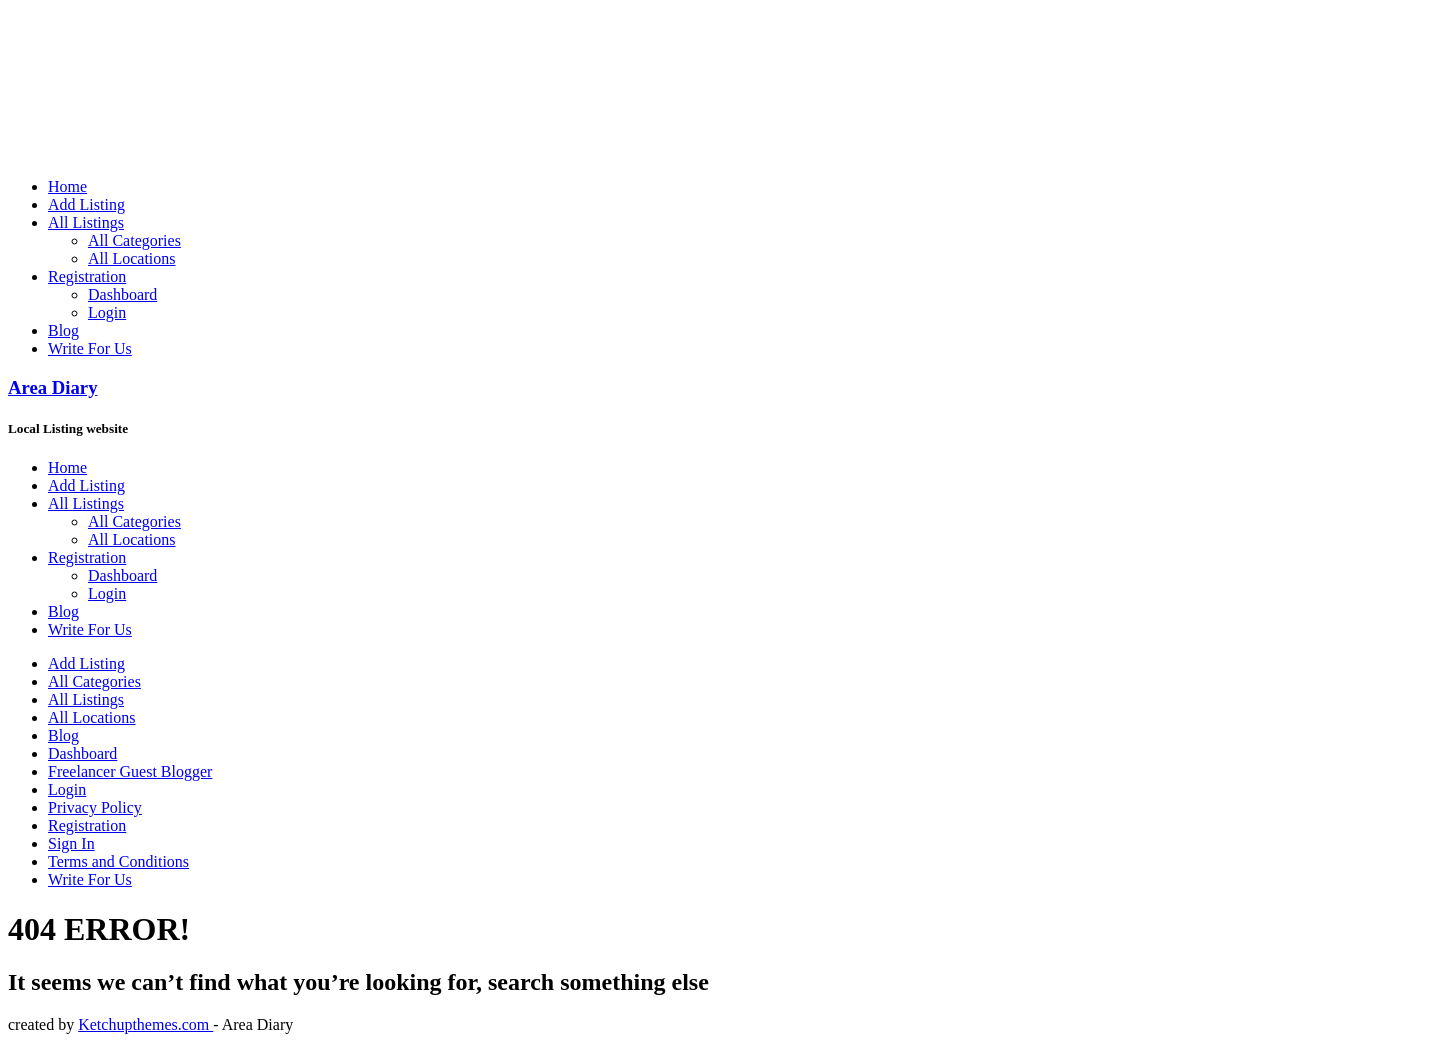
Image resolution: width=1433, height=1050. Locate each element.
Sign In (71, 843)
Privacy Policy (95, 807)
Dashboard (122, 294)
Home (67, 186)
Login (107, 312)
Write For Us (90, 348)
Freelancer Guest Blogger (130, 771)
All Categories (134, 240)
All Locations (132, 258)
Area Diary (53, 387)
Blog (63, 330)
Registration (87, 276)
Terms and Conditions (118, 861)
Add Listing (86, 204)
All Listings (86, 222)
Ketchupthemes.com (145, 1024)
